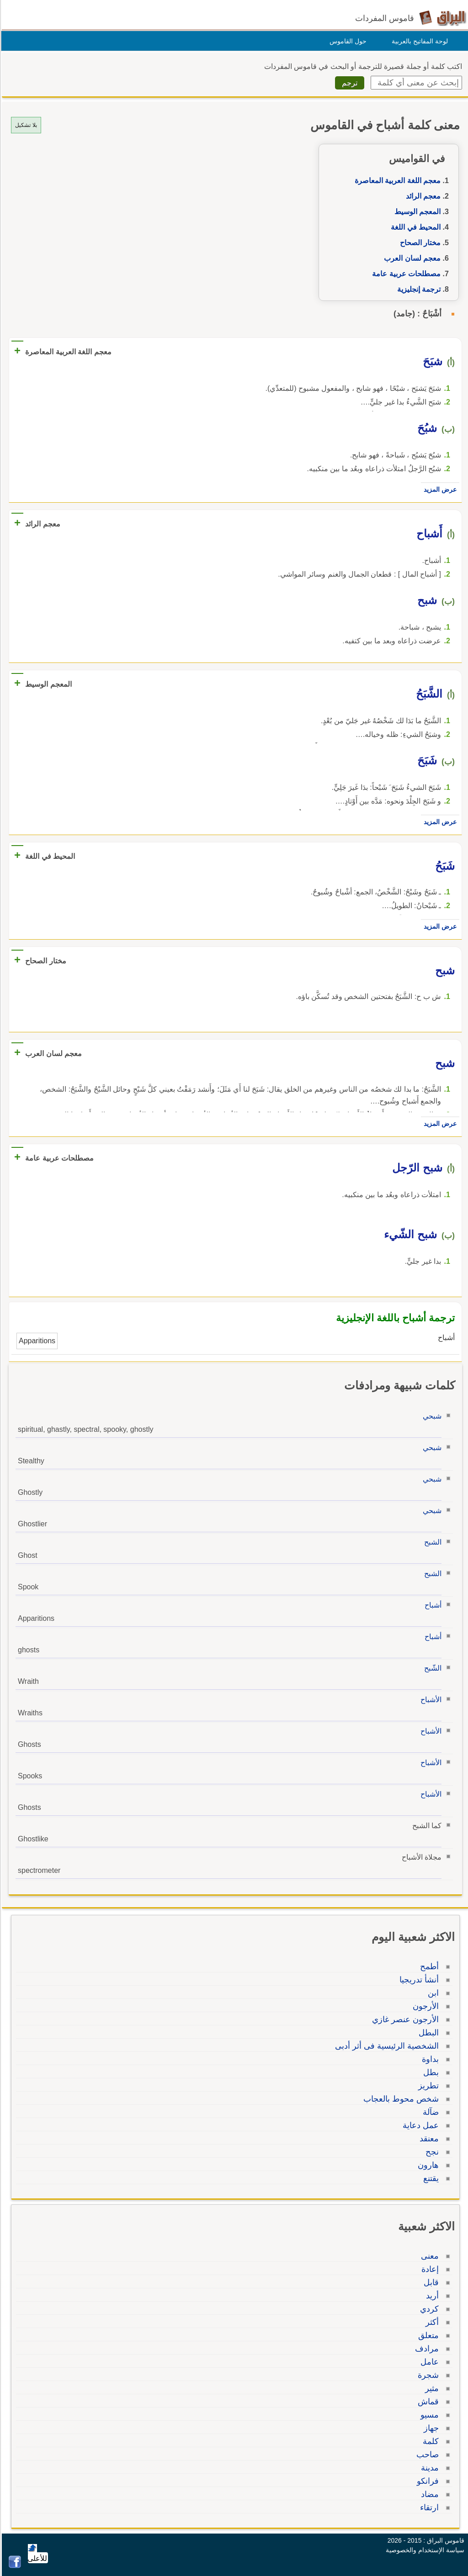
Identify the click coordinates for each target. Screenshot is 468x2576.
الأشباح (429, 1699)
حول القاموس (346, 41)
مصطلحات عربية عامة (405, 274)
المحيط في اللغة (414, 227)
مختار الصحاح (419, 243)
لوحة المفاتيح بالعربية (418, 41)
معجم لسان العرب (411, 258)
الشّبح (431, 1668)
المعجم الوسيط (416, 212)
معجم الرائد (421, 196)
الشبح (431, 1542)
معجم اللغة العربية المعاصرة (396, 180)
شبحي (430, 1416)
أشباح (431, 1605)
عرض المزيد (438, 489)
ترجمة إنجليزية (417, 289)
